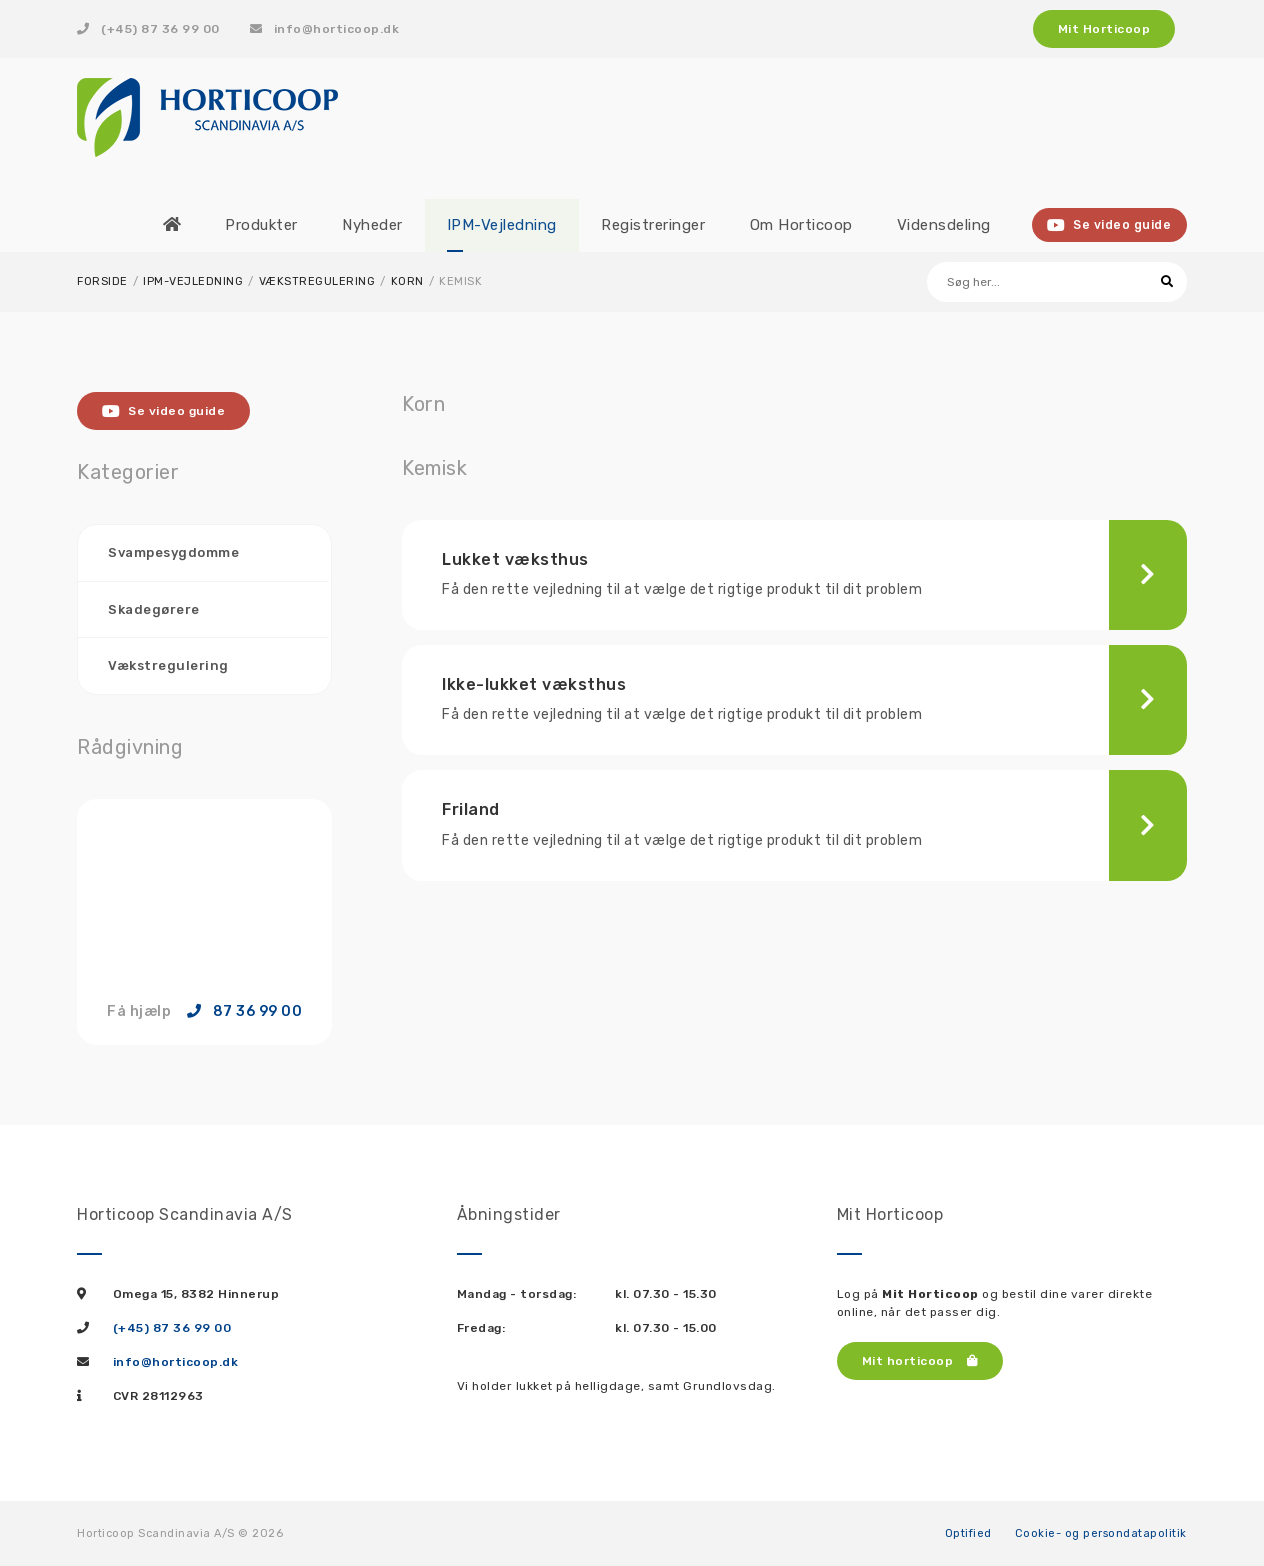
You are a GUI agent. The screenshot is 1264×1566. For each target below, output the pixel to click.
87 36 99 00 (245, 1011)
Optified (968, 1532)
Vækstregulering (317, 281)
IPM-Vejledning (193, 281)
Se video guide (1110, 225)
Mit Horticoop (1104, 29)
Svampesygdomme (173, 552)
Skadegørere (154, 608)
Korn (407, 281)
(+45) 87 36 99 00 (148, 29)
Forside (102, 281)
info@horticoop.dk (325, 29)
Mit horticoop (920, 1360)
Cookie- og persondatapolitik (1101, 1532)
